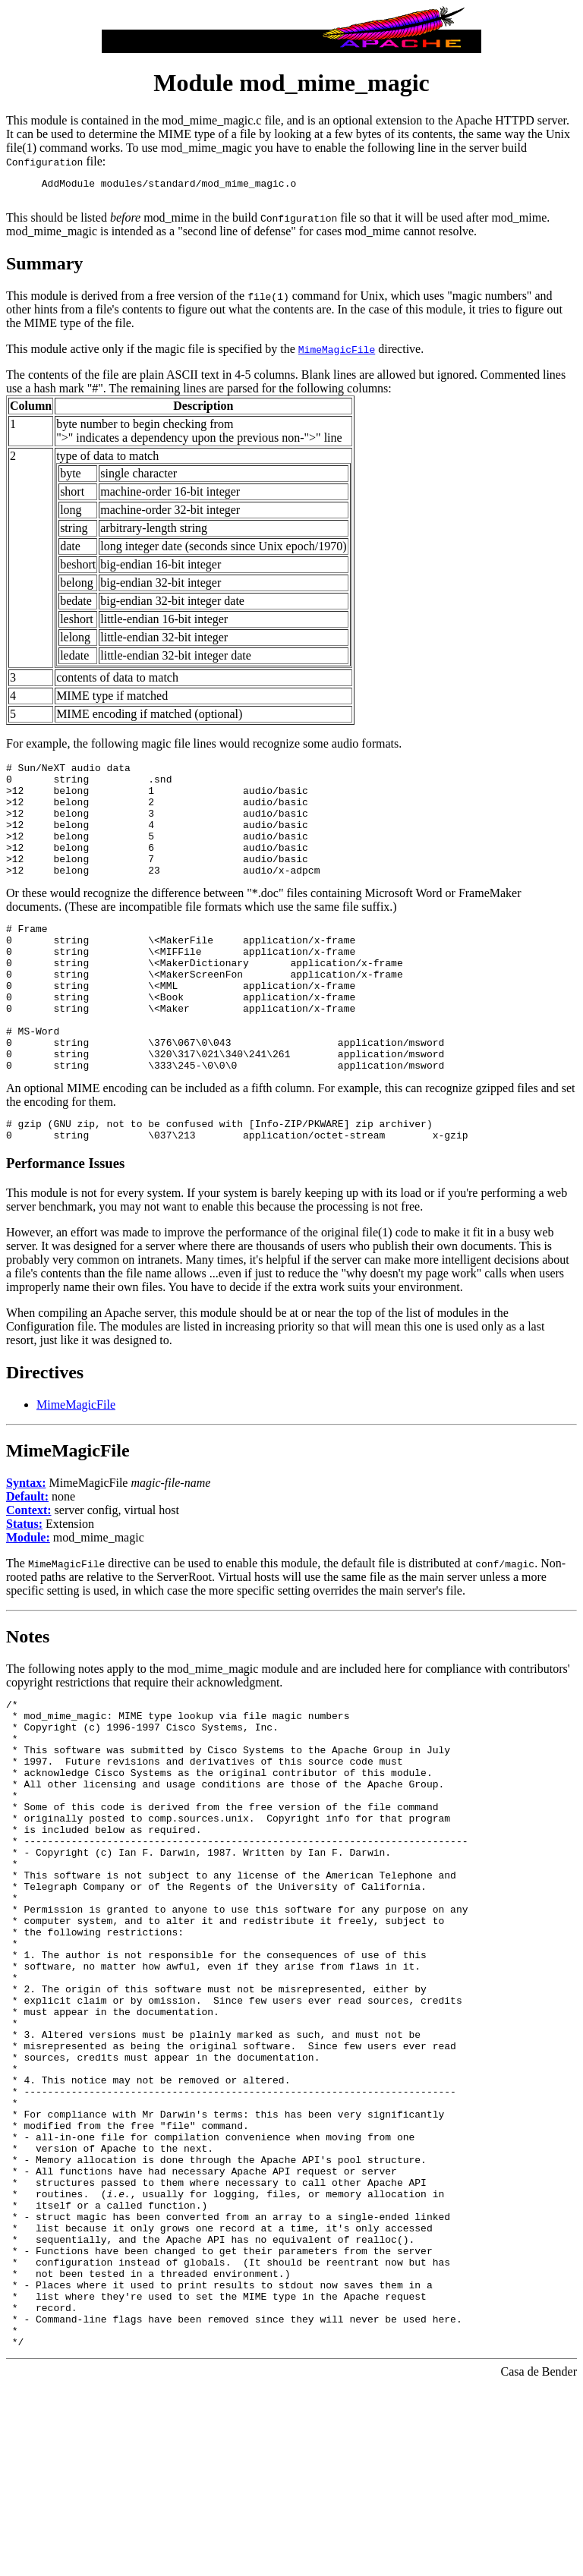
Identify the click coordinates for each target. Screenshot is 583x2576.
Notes (27, 1698)
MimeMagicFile (75, 1466)
